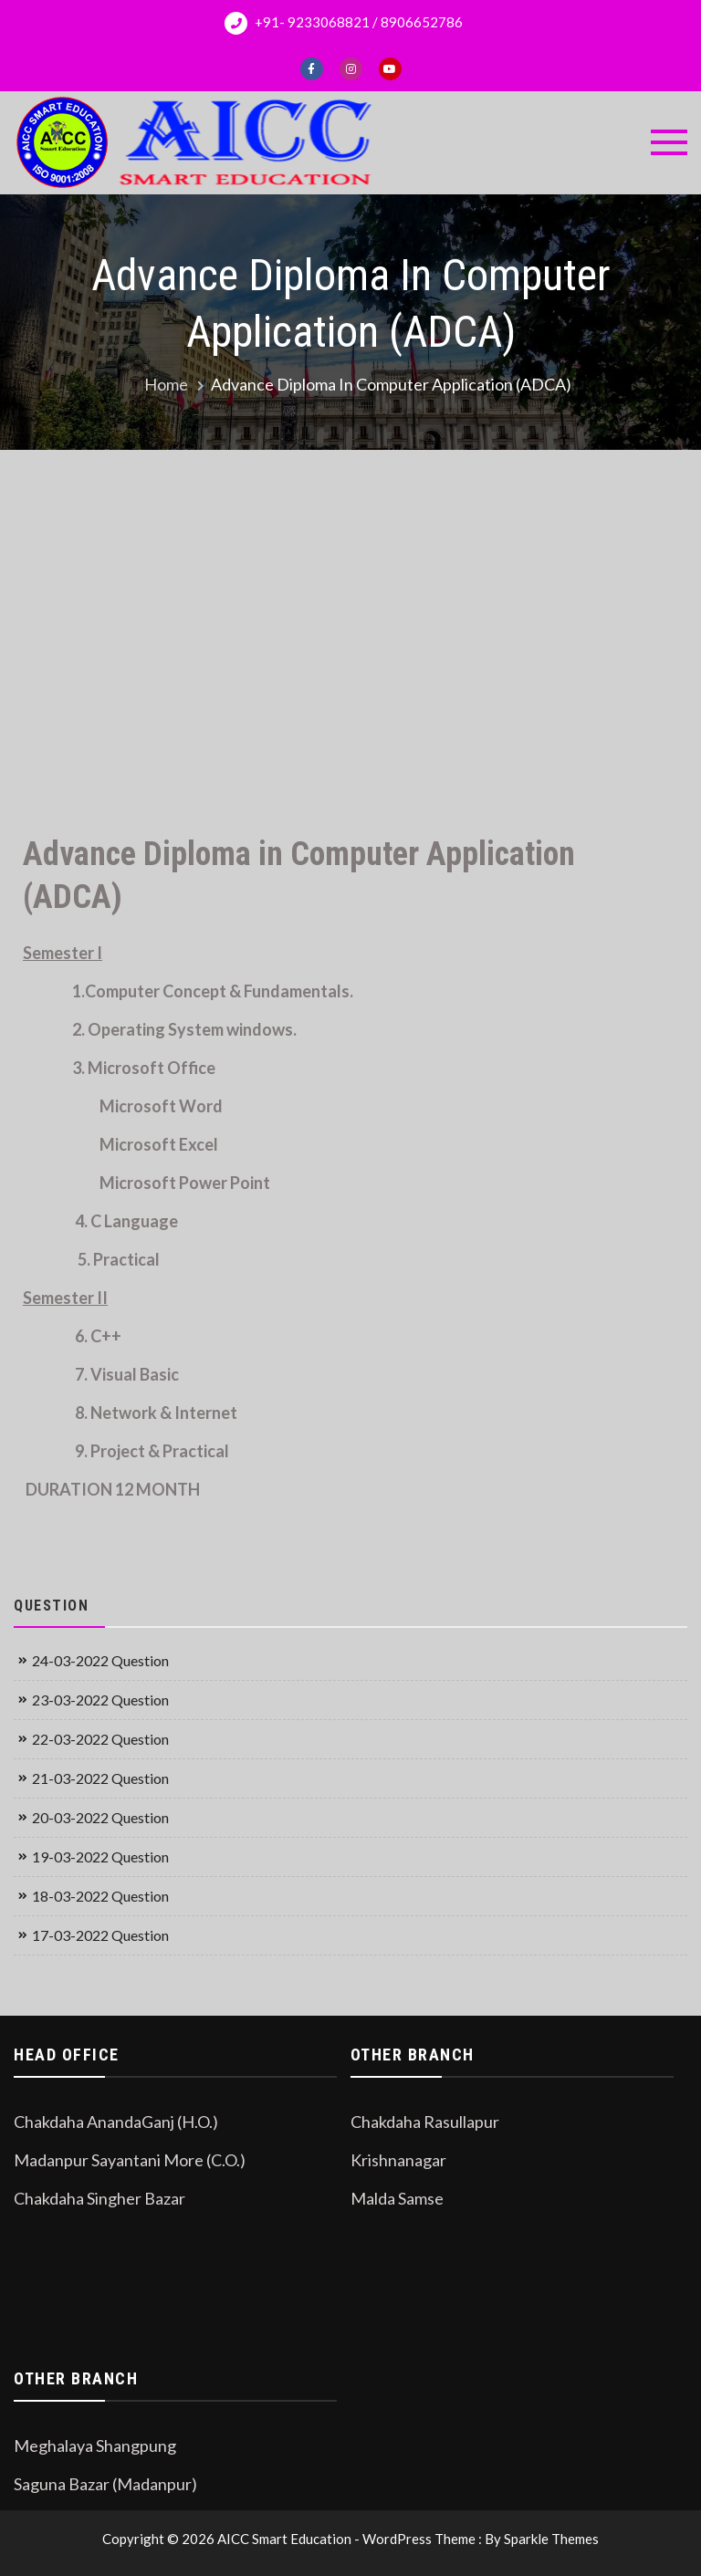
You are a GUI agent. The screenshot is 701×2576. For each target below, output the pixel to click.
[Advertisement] (350, 623)
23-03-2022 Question (100, 1699)
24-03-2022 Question (100, 1660)
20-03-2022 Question (100, 1817)
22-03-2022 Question (100, 1738)
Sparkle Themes (551, 2538)
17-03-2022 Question (100, 1935)
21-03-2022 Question (100, 1778)
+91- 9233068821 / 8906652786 (344, 23)
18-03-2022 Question (100, 1895)
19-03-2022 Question (100, 1856)
